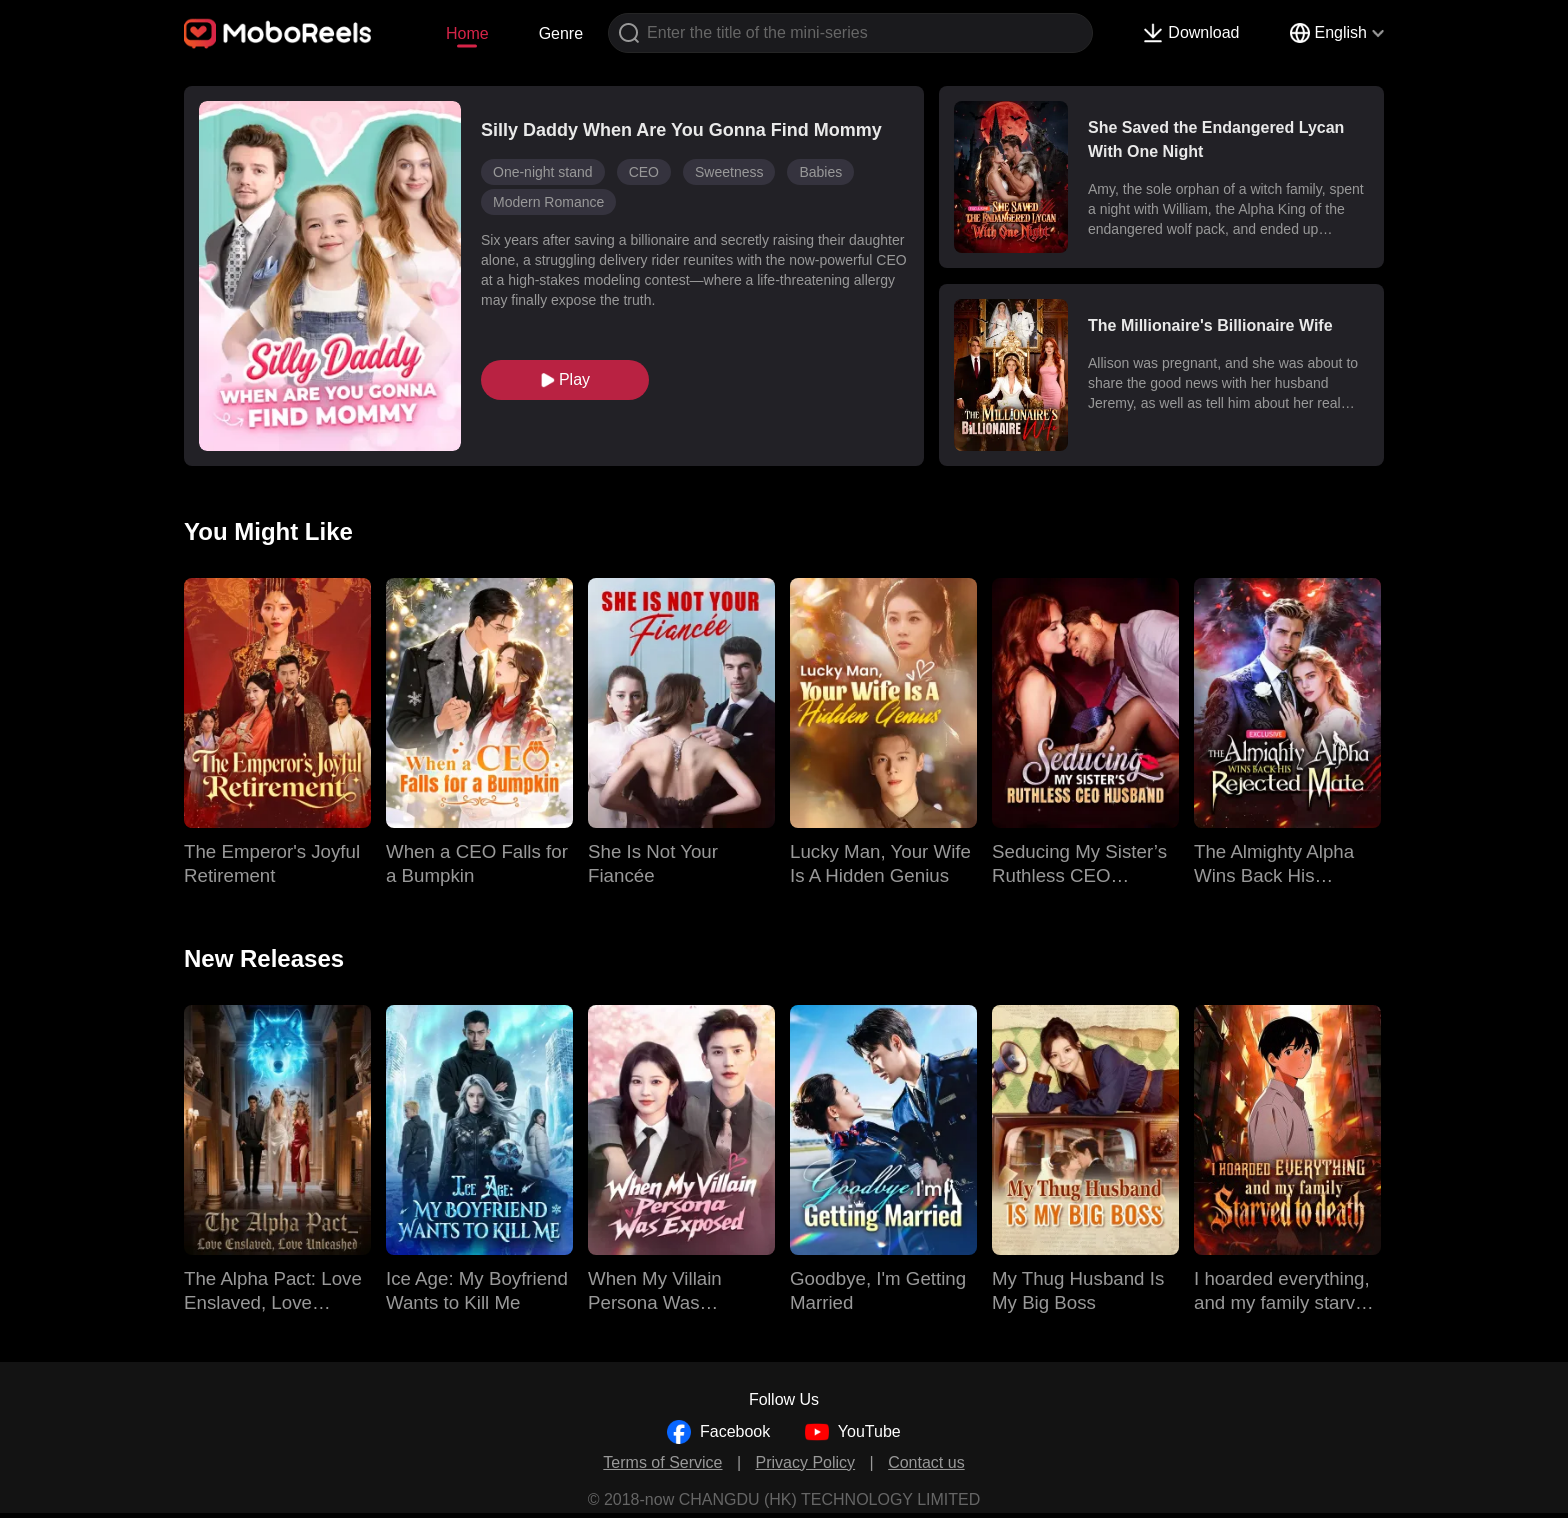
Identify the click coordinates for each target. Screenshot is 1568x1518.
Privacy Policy (806, 1462)
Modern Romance (548, 202)
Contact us (926, 1462)
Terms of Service (662, 1462)
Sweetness (729, 172)
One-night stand (543, 172)
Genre (561, 33)
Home (467, 33)
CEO (644, 172)
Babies (820, 172)
